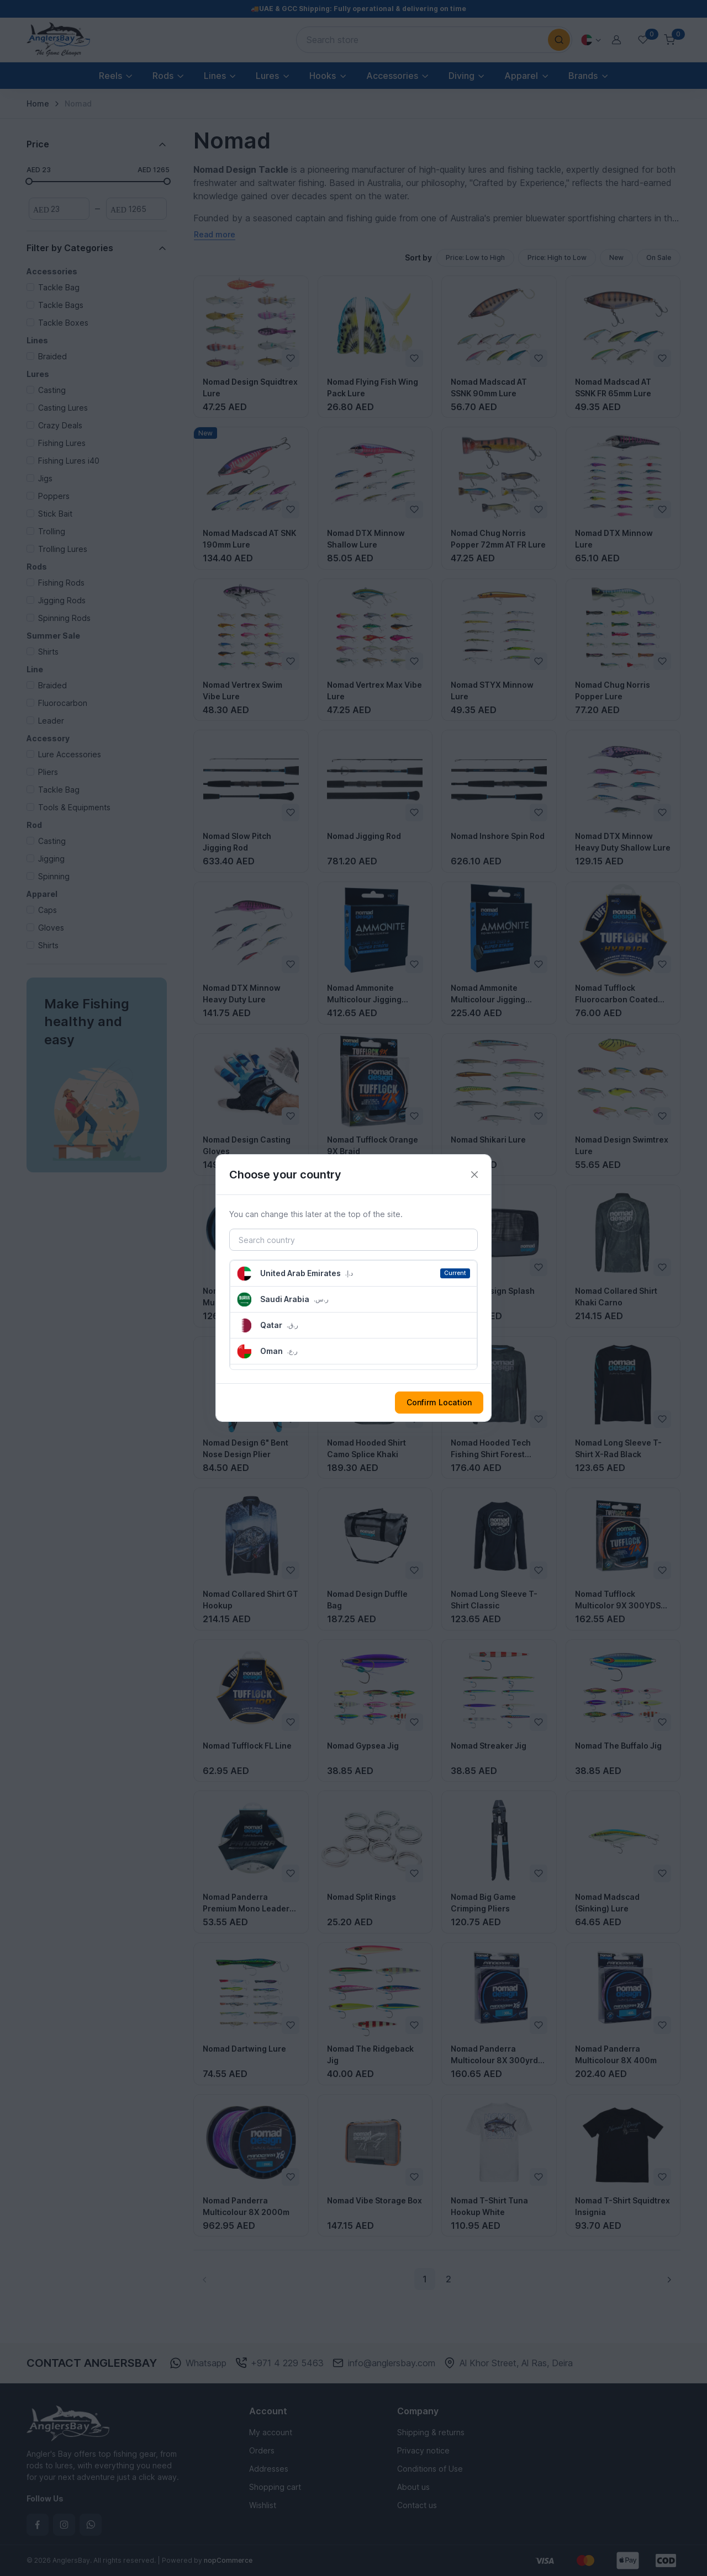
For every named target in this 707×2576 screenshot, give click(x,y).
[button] (353, 1273)
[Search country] (353, 1240)
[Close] (474, 1175)
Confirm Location (439, 1402)
